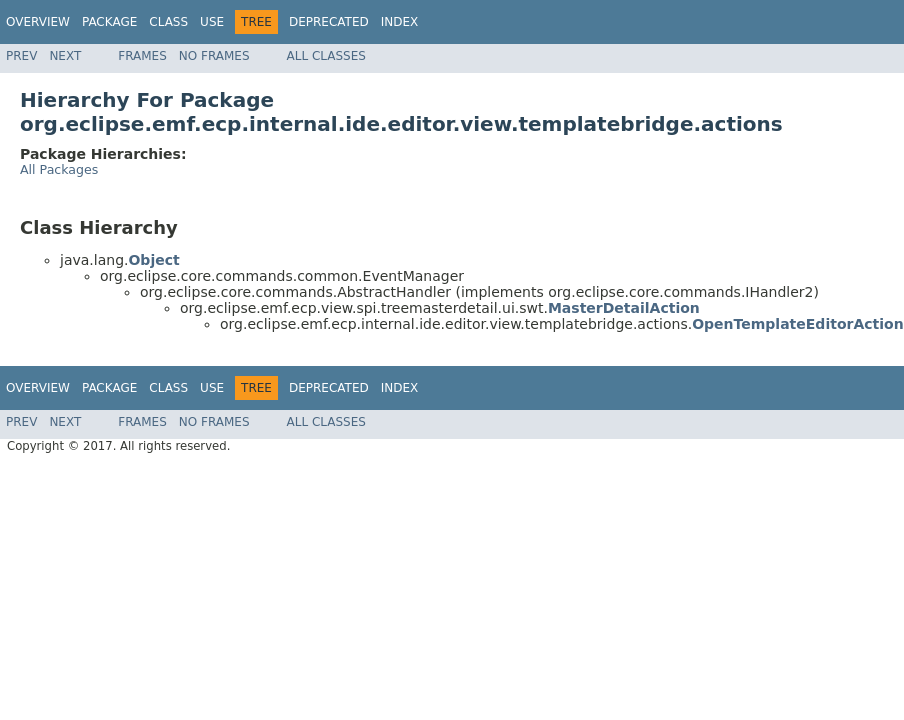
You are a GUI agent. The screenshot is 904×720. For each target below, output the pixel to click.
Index (400, 22)
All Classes (326, 56)
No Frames (214, 56)
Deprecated (329, 22)
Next (65, 56)
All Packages (59, 169)
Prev (21, 56)
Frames (142, 56)
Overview (38, 22)
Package (109, 22)
